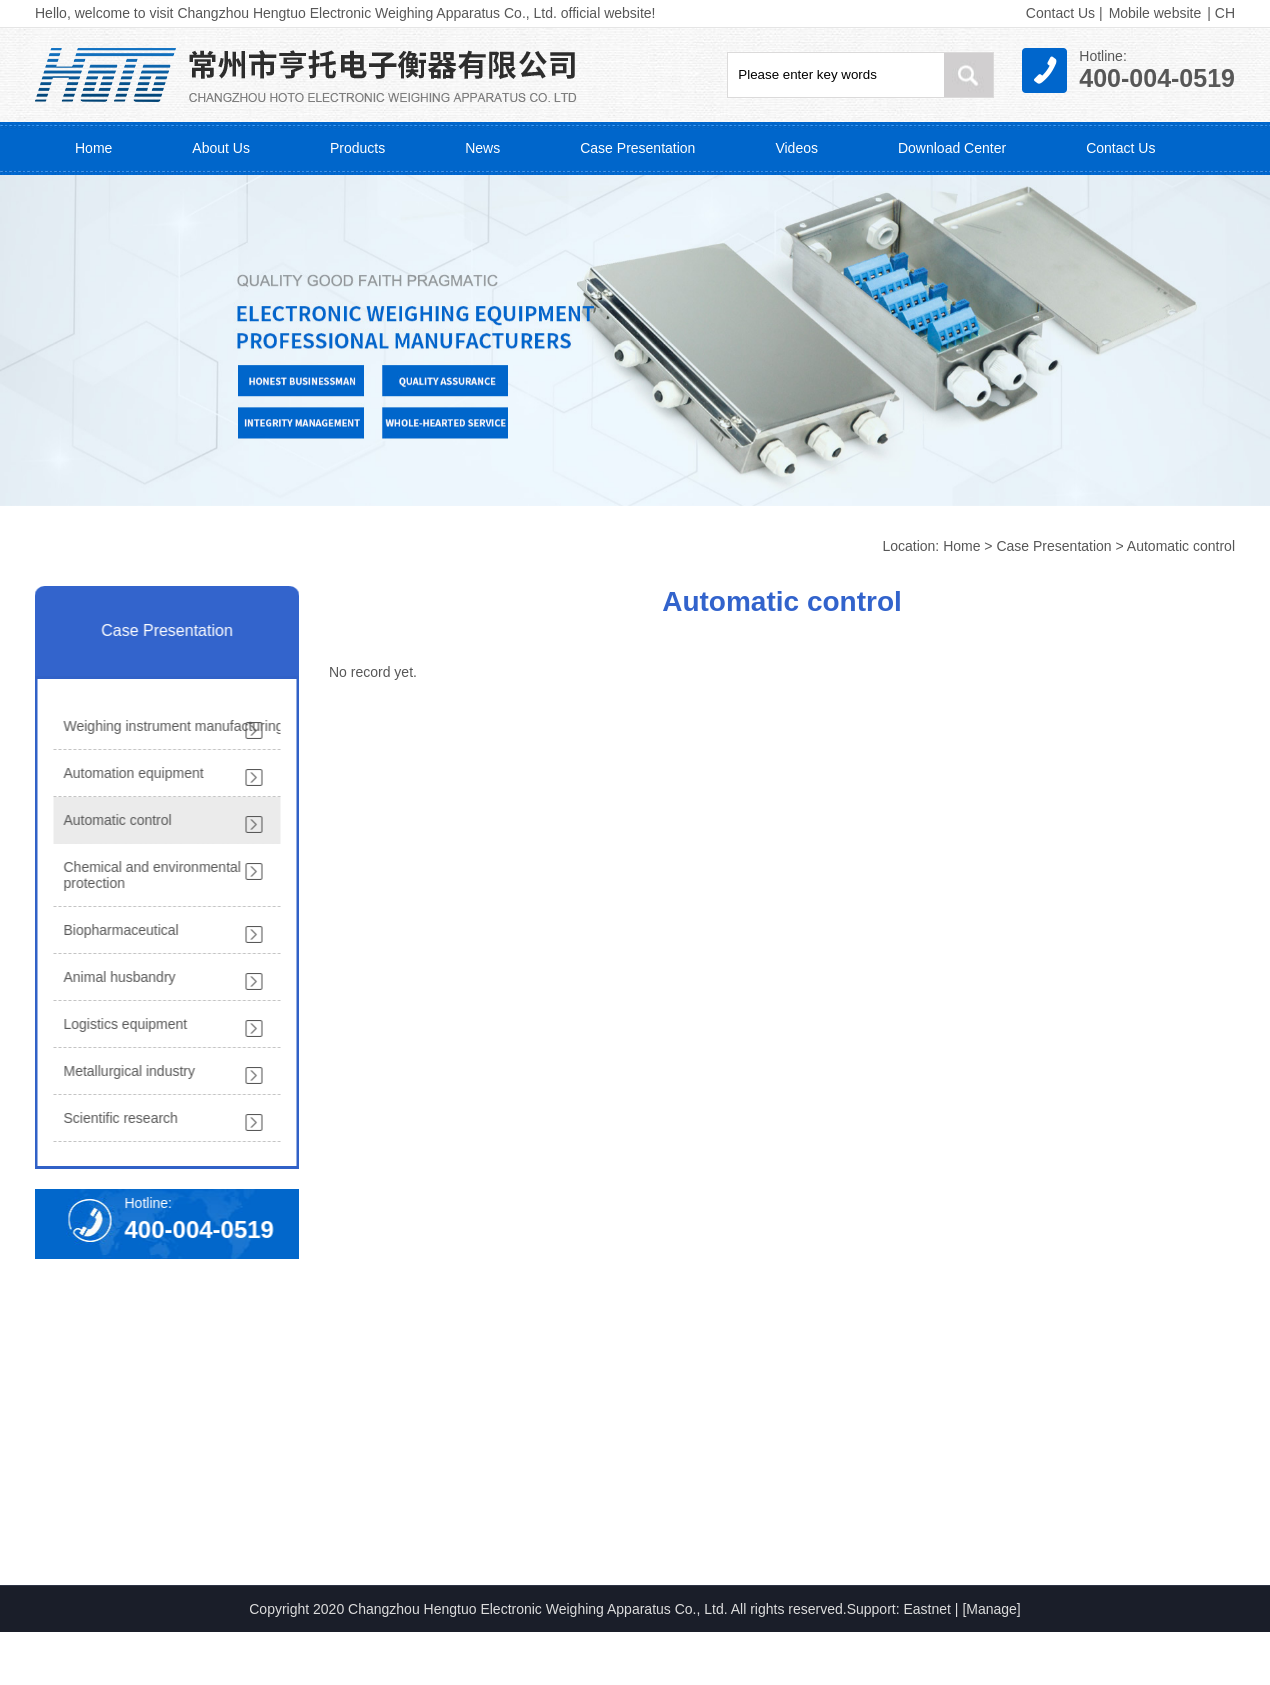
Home (93, 148)
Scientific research (117, 1118)
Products (357, 148)
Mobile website (1155, 13)
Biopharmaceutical (117, 930)
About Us (221, 148)
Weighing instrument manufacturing (170, 726)
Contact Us (1060, 13)
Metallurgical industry (126, 1071)
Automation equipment (130, 773)
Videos (796, 148)
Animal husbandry (116, 977)
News (482, 148)
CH (1225, 13)
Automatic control (1181, 546)
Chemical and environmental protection (148, 875)
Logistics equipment (122, 1024)
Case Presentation (637, 148)
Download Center (952, 148)
